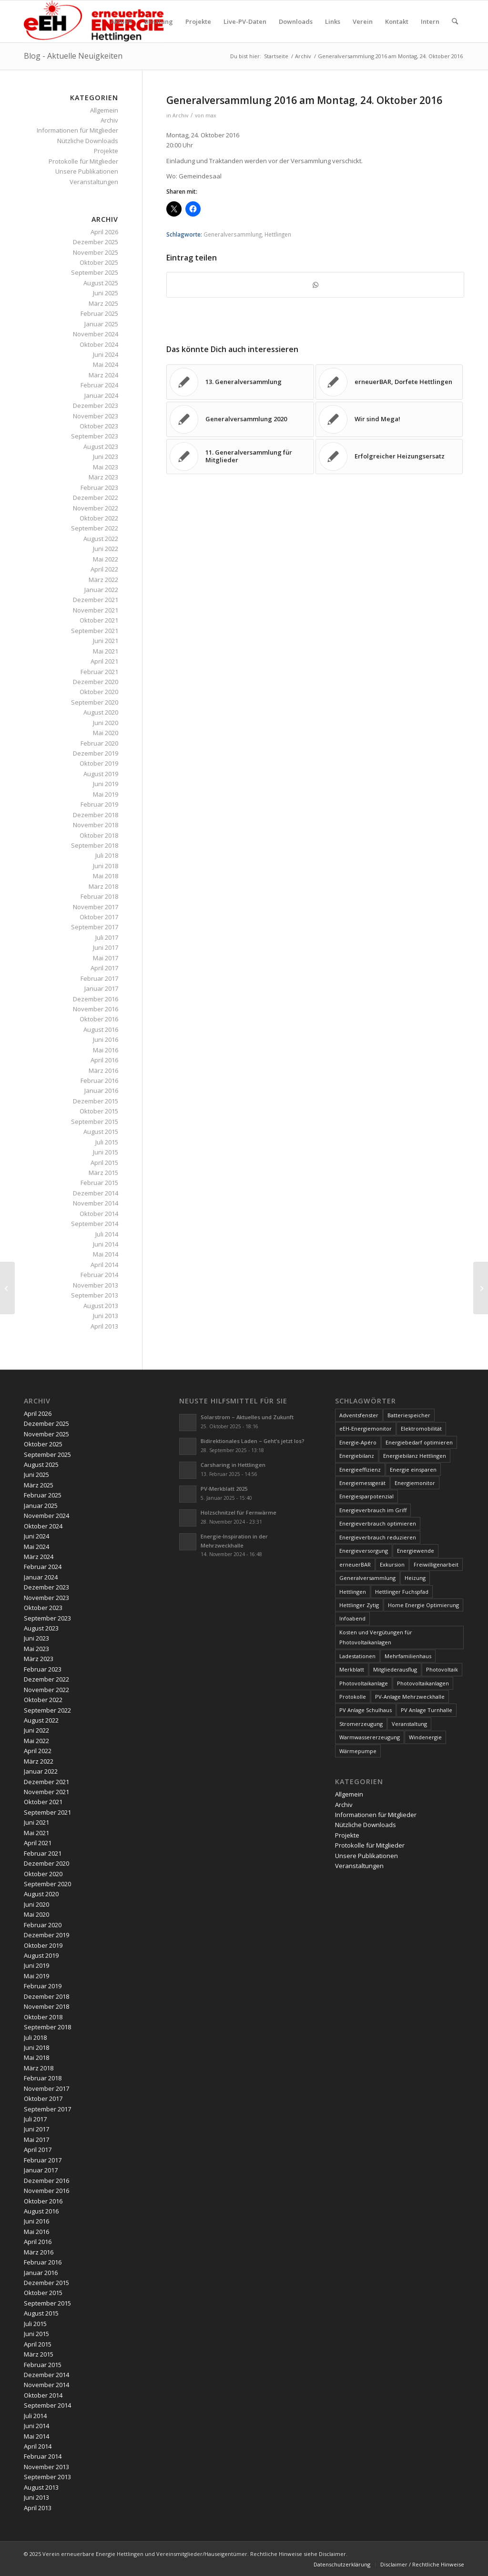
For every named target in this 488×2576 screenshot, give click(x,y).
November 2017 (95, 907)
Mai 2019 (105, 794)
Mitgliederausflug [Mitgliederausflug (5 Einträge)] (395, 1669)
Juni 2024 (105, 354)
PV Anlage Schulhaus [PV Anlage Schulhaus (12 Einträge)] (365, 1710)
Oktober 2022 (99, 518)
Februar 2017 (99, 978)
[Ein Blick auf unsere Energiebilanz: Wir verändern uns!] (7, 1288)
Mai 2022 (105, 559)
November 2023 (95, 416)
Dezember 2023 (95, 405)
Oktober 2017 (99, 917)
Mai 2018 (105, 876)
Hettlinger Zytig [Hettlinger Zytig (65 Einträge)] (359, 1605)
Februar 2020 (99, 743)
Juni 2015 (105, 1152)
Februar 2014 (99, 1274)
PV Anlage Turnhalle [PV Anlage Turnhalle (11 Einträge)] (426, 1710)
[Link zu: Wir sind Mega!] (389, 419)
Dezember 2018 (95, 814)
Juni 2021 (105, 640)
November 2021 (95, 610)
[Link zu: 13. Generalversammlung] (240, 382)
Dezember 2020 (95, 681)
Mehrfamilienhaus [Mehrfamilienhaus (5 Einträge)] (408, 1656)
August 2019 (100, 773)
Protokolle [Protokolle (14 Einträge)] (352, 1696)
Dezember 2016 (95, 999)
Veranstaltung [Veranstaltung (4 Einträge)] (409, 1723)
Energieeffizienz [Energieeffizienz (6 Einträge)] (360, 1469)
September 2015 (94, 1121)
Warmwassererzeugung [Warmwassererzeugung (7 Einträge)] (369, 1737)
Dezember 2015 (95, 1101)
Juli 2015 (106, 1142)
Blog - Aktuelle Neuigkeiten (73, 56)
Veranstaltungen (94, 181)
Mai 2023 (105, 467)
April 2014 (104, 1264)
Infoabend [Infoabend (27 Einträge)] (352, 1618)
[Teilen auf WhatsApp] (315, 284)
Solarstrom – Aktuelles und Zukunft (247, 1417)
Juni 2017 (105, 947)
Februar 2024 (99, 385)
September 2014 (94, 1223)
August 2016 (100, 1029)
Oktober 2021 (99, 620)
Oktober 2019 (99, 763)
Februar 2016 (99, 1080)
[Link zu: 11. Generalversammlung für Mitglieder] (240, 456)
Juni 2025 (105, 293)
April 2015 (104, 1162)
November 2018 (95, 825)
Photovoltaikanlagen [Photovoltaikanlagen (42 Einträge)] (423, 1683)
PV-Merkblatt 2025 (224, 1488)
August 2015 (100, 1131)
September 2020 (94, 702)
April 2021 (104, 661)
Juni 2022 (105, 548)
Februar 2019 (99, 804)
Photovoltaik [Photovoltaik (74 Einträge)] (442, 1669)
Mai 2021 (105, 651)
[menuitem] (121, 21)
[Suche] (455, 21)
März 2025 (103, 303)
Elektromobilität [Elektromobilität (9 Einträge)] (421, 1428)
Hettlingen (277, 234)
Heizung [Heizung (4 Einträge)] (415, 1577)
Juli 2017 (106, 937)
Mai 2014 (105, 1254)
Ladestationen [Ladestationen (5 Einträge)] (357, 1656)
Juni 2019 (105, 783)
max (210, 115)
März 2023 (103, 477)
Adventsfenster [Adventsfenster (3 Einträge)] (358, 1415)
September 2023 (94, 436)
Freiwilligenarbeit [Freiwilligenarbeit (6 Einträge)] (436, 1564)
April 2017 (104, 968)
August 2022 (100, 538)
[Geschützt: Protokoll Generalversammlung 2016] (480, 1288)
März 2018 (103, 886)
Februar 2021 (99, 671)
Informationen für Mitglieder (77, 130)
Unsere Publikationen (86, 171)
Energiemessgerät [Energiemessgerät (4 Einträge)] (362, 1482)
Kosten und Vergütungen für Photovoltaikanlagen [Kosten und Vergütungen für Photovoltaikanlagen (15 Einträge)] (375, 1637)
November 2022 (95, 508)
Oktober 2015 (99, 1111)
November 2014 (95, 1203)
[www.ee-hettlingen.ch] (93, 21)
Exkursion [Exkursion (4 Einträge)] (392, 1564)
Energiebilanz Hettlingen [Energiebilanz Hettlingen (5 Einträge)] (414, 1455)
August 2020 (100, 712)
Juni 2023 (105, 456)
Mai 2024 (105, 364)
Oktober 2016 (99, 1019)
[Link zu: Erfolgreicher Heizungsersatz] (389, 456)
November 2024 (95, 334)
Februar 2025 (99, 313)
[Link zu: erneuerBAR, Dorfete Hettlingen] (389, 382)
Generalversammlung (232, 234)
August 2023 (100, 446)
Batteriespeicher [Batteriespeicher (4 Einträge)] (408, 1415)
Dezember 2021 (95, 599)
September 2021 (94, 630)
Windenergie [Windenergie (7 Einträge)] (425, 1737)
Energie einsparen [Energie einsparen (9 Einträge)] (413, 1469)
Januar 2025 (101, 324)
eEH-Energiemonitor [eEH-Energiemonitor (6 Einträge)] (365, 1428)
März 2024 (103, 375)
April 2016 (104, 1060)
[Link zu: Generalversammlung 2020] (240, 419)
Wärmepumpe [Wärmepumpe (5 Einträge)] (357, 1751)
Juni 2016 (105, 1039)
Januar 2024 (101, 395)
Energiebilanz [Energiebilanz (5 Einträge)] (356, 1455)
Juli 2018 (106, 855)
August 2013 (100, 1305)
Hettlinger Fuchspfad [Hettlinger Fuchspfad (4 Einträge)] (401, 1591)
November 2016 (95, 1009)
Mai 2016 (105, 1050)
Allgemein (104, 110)
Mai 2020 (105, 732)
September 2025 (94, 272)
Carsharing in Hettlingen (233, 1464)
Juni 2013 (105, 1315)
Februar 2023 (99, 487)
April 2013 (104, 1326)
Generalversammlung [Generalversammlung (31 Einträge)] (367, 1577)
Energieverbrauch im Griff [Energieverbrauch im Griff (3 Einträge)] (373, 1510)
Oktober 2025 (99, 262)
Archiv (180, 115)
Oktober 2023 (99, 426)
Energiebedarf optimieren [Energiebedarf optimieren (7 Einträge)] (419, 1442)
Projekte (106, 150)
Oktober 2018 (99, 835)
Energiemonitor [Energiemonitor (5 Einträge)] (415, 1482)
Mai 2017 (105, 958)
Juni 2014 (105, 1244)
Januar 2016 (101, 1090)
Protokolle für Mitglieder (83, 161)
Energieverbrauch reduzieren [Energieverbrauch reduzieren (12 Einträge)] (377, 1537)
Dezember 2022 (95, 497)
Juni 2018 (105, 866)
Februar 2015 (99, 1182)
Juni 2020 (105, 722)
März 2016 (103, 1070)
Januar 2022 (101, 589)
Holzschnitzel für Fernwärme (238, 1512)
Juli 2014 (106, 1234)
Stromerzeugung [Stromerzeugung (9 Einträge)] (361, 1723)
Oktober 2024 (99, 344)
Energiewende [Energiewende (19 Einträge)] (415, 1550)
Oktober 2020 (99, 691)
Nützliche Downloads (87, 140)
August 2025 (100, 283)
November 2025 (95, 252)
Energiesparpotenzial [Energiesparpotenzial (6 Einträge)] (366, 1496)
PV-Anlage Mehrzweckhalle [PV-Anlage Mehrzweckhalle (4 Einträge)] (410, 1696)
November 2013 (95, 1285)
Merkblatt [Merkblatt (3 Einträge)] (351, 1669)
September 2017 (94, 927)
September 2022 (94, 528)
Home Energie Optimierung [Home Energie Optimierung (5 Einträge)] (423, 1605)
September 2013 (94, 1295)
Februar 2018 (99, 896)
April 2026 (104, 232)
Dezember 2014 (95, 1193)
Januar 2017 (101, 988)
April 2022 (104, 569)
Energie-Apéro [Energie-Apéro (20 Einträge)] (357, 1442)
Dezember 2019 (95, 753)
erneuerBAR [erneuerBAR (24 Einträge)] (355, 1564)
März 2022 (103, 579)
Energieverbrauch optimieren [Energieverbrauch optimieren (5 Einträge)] (377, 1523)
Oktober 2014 (99, 1213)
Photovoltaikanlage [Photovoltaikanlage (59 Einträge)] (363, 1683)
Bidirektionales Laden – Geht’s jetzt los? (253, 1440)
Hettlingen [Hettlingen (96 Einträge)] (352, 1591)
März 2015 (103, 1172)
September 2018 (94, 845)
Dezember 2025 (95, 242)
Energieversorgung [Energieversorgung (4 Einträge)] (363, 1550)
